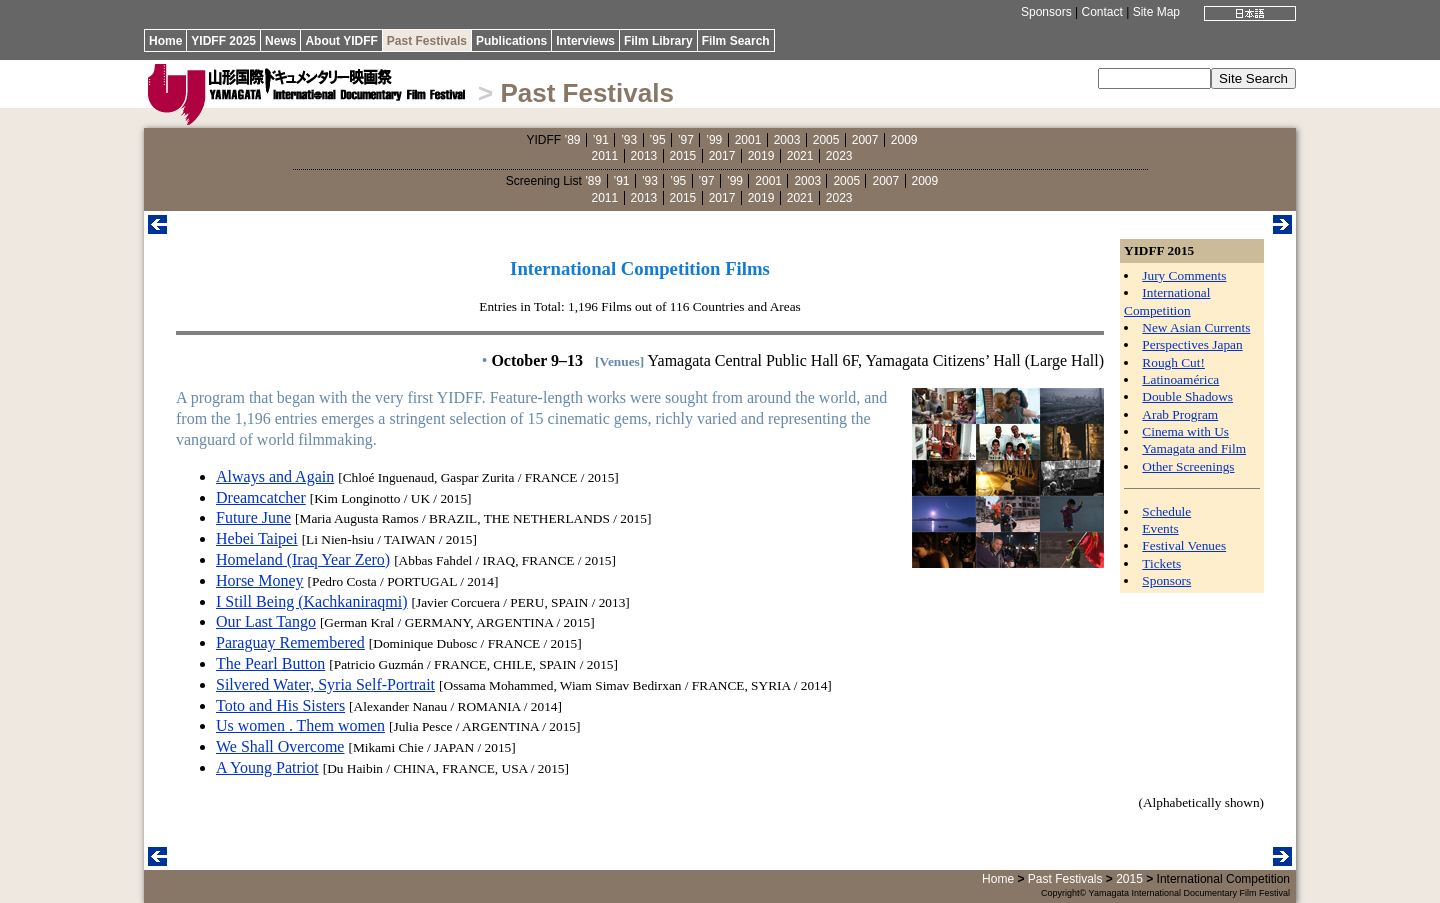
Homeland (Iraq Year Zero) (303, 559)
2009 (904, 140)
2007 (865, 140)
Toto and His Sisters (280, 705)
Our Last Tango (266, 621)
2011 (605, 156)
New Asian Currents (1196, 327)
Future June (253, 517)
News (280, 41)
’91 (601, 140)
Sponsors (1046, 12)
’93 (629, 140)
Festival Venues (1184, 545)
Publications (511, 41)
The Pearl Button (270, 663)
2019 (761, 156)
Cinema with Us (1185, 431)
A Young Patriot (267, 767)
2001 (748, 140)
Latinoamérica (1180, 379)
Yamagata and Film (1194, 448)
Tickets (1161, 563)
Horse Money (260, 580)
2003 (787, 140)
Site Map (1156, 12)
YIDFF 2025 (223, 41)
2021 (800, 156)
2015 (683, 156)
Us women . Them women (300, 725)
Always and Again (275, 476)
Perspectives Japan (1192, 344)
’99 (714, 140)
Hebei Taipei (257, 538)
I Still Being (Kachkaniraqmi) (312, 601)
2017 (722, 156)
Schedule (1166, 511)
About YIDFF (341, 41)
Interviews (585, 41)
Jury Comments (1184, 275)
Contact (1101, 12)
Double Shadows (1187, 396)
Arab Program (1180, 414)
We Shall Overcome (280, 746)
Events (1160, 528)
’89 (572, 140)
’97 (686, 140)
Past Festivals (427, 41)
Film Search (736, 41)
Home (165, 41)
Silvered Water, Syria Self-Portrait (325, 684)
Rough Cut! (1173, 362)
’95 (658, 140)
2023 (839, 156)
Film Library (658, 41)
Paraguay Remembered (290, 642)
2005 (826, 140)
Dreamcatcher (261, 497)
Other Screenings (1188, 466)
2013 (644, 156)
